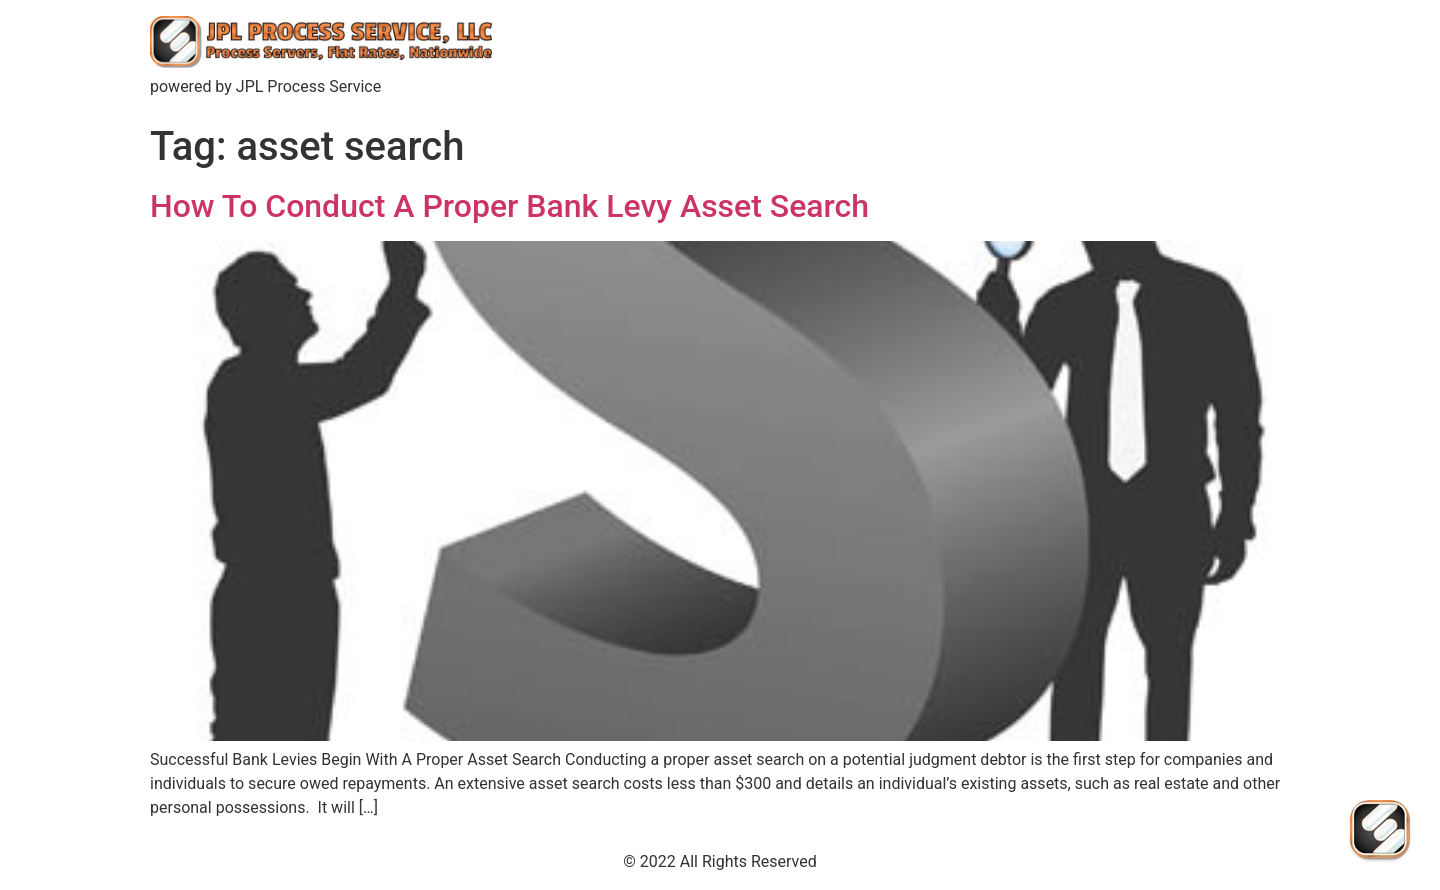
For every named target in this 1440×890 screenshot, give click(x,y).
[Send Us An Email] (1380, 830)
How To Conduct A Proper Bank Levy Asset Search (509, 206)
